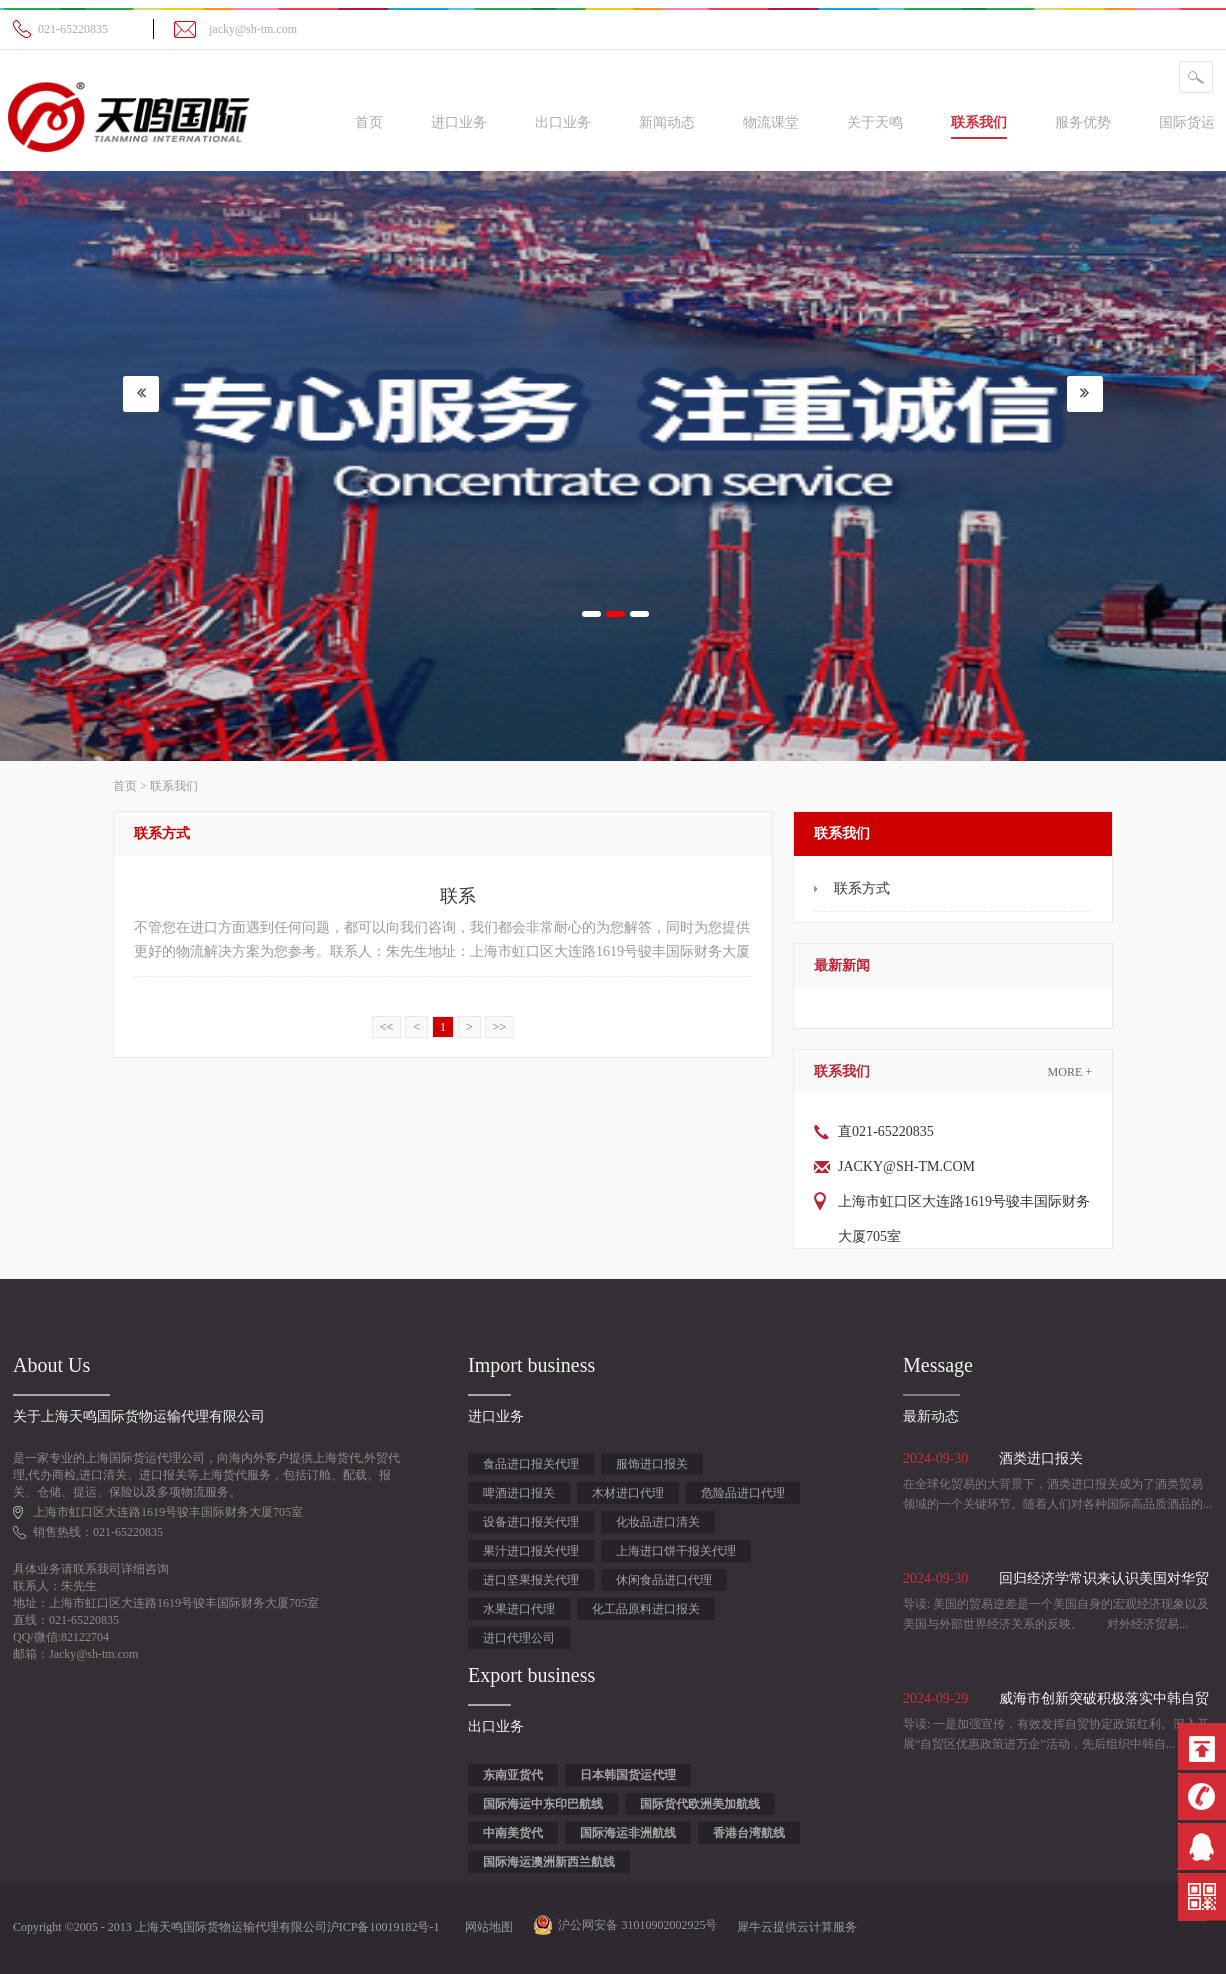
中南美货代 (513, 1833)
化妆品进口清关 (658, 1522)
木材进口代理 (628, 1493)
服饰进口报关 (652, 1464)
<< (387, 1027)
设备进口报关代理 (531, 1522)
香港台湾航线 (749, 1833)
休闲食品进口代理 (664, 1580)
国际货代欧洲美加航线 (700, 1804)
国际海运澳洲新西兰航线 (549, 1862)
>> (500, 1027)
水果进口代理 (519, 1609)
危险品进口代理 (743, 1493)
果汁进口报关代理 (531, 1551)
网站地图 (486, 1927)
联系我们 (174, 786)
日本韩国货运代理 (628, 1775)
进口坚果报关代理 (531, 1580)
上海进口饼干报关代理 (676, 1551)
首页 (369, 122)
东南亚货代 (513, 1775)
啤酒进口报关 (519, 1493)
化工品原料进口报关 (646, 1609)
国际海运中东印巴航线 (543, 1804)
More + (1070, 1072)
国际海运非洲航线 (628, 1833)
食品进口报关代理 (531, 1464)
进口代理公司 (519, 1638)
